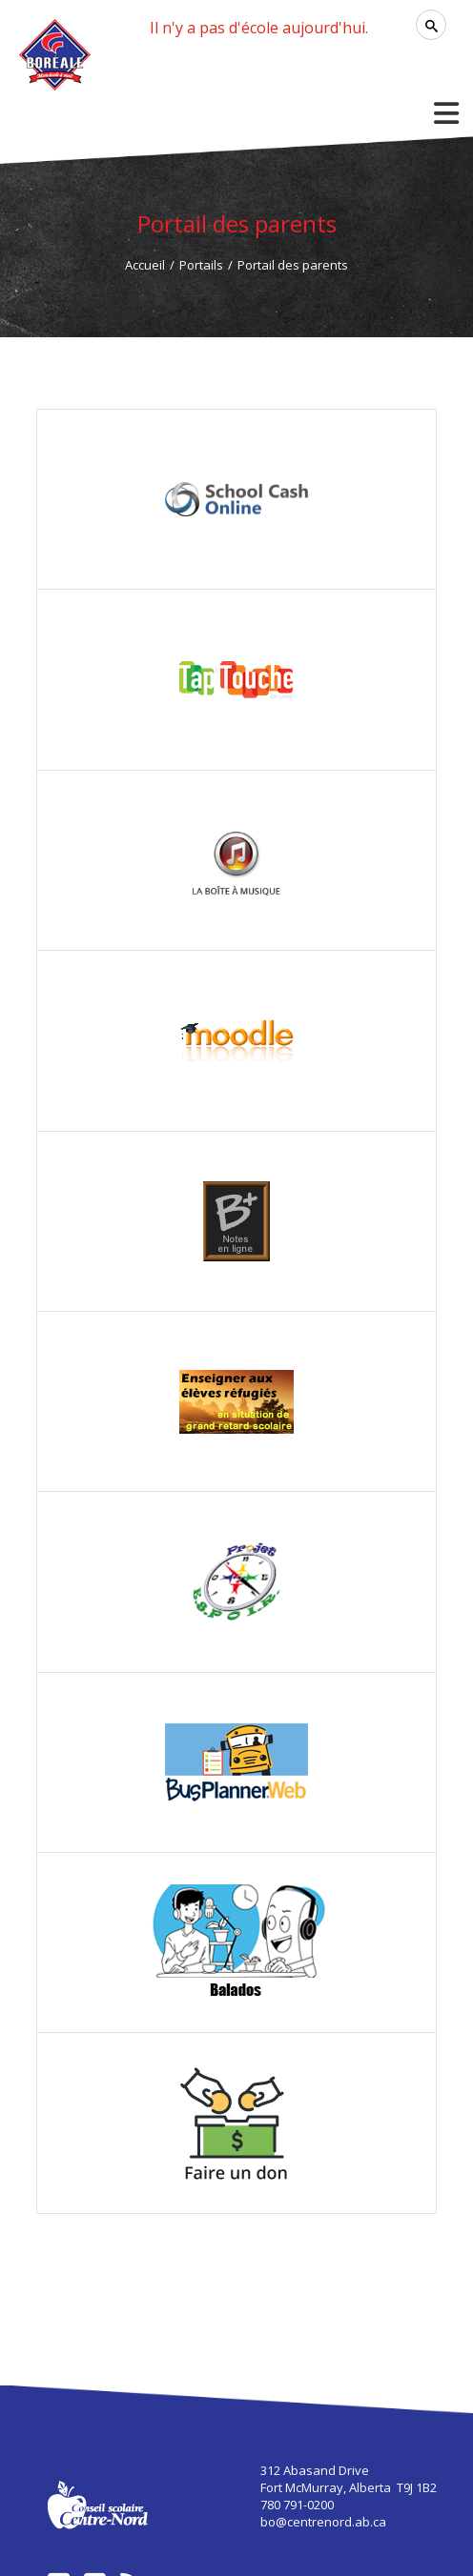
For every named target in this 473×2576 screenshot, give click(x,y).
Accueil (145, 264)
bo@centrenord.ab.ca (323, 2521)
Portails (201, 264)
